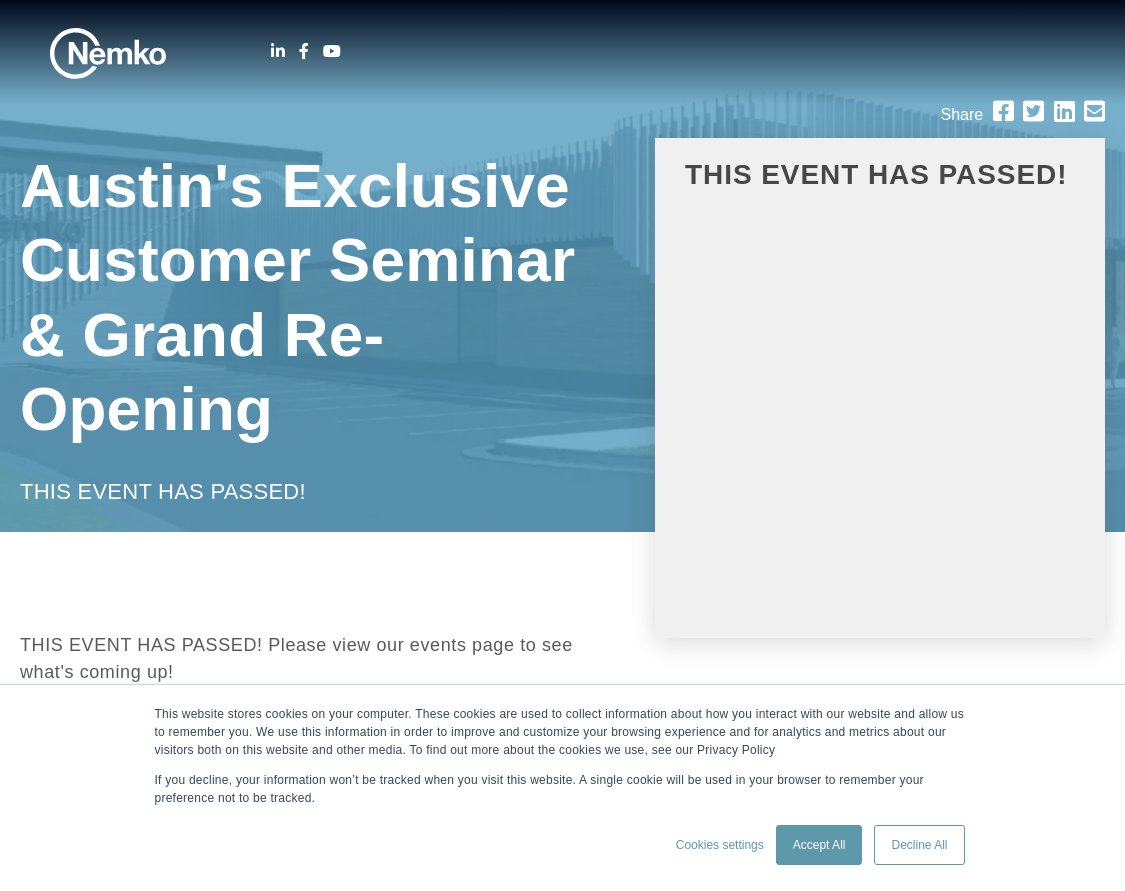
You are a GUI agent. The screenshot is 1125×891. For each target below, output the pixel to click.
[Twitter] (1033, 111)
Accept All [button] (819, 845)
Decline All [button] (919, 845)
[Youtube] (332, 51)
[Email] (1094, 111)
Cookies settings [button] (720, 845)
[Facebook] (304, 51)
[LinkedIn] (278, 51)
